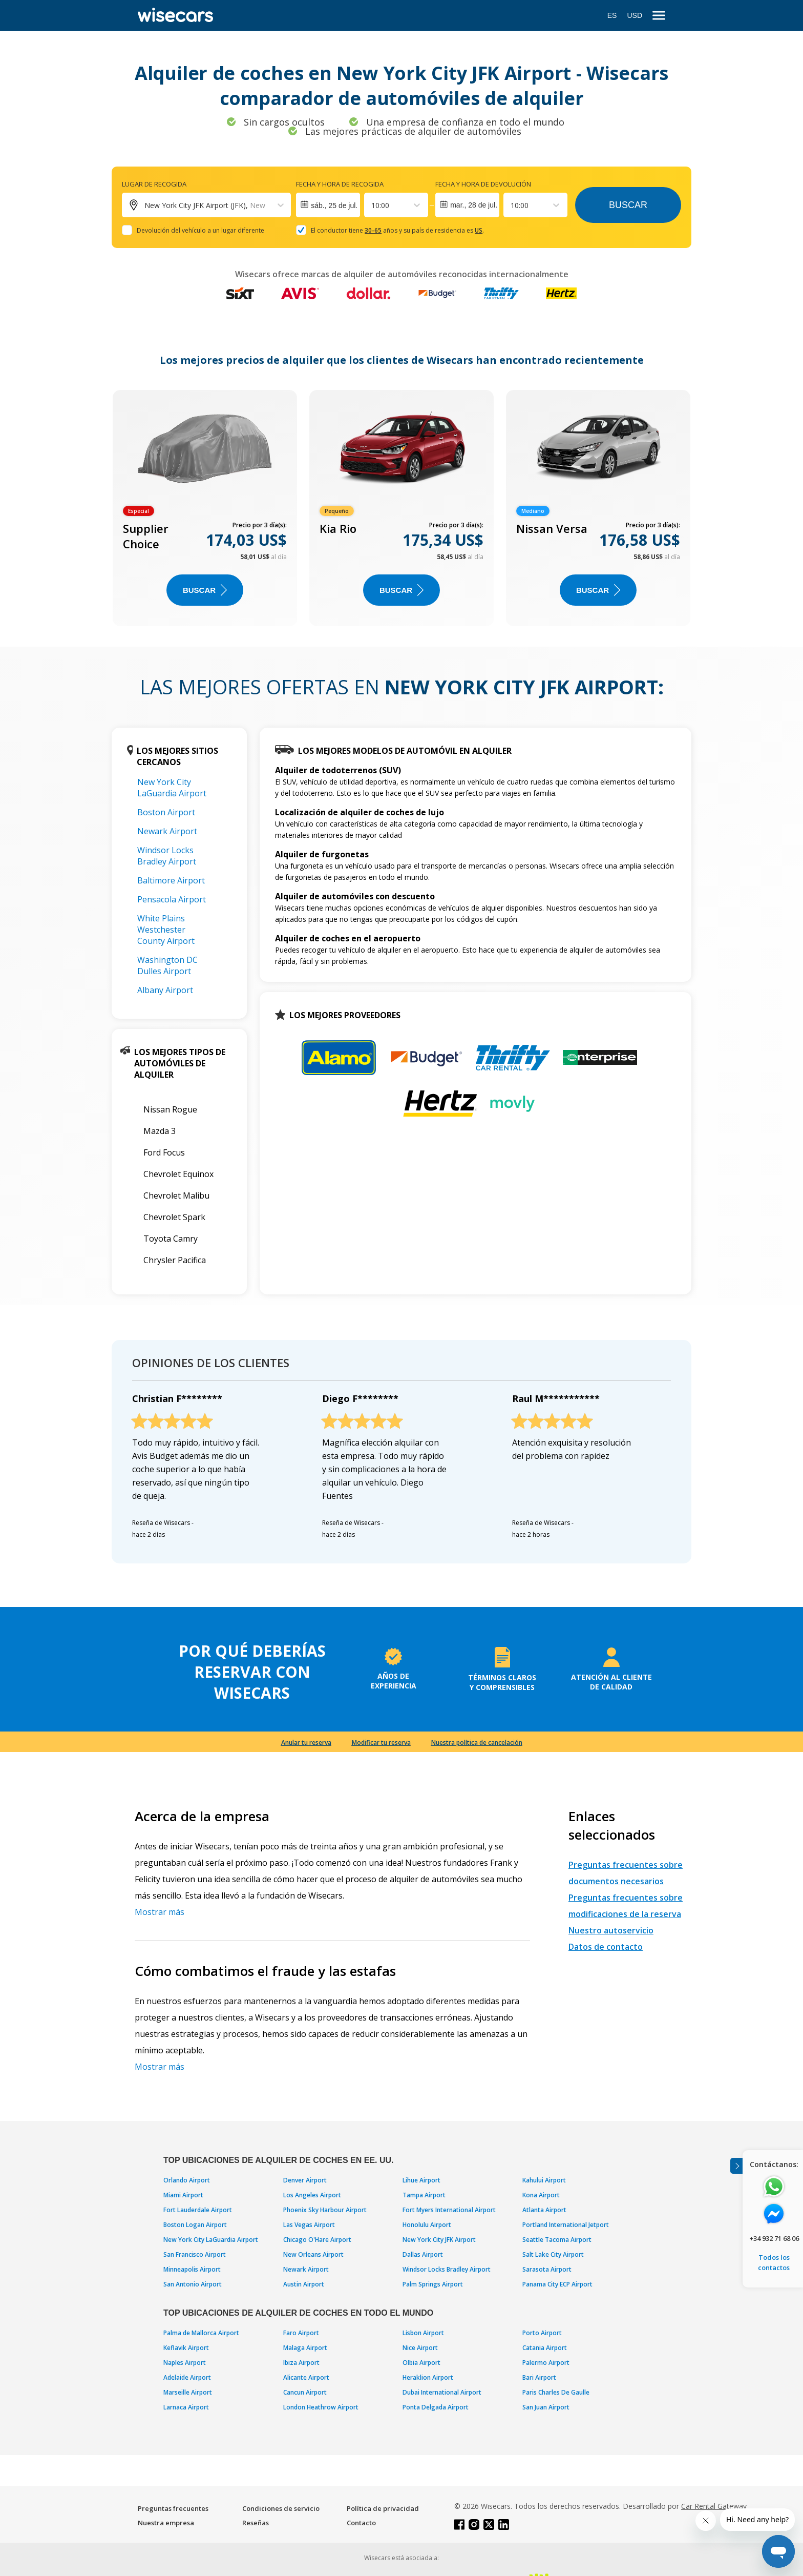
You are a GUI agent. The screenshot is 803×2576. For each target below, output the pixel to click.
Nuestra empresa (166, 2523)
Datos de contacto (605, 1946)
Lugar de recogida (154, 184)
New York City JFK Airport (439, 2239)
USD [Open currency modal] (634, 15)
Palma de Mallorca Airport (201, 2332)
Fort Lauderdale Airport (197, 2210)
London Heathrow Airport (320, 2407)
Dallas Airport (423, 2254)
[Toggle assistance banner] (736, 2166)
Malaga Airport (305, 2347)
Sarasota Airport (547, 2269)
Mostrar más (159, 1912)
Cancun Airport (305, 2392)
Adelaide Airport (187, 2377)
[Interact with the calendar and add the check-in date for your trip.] (328, 205)
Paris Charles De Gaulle (555, 2392)
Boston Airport (166, 812)
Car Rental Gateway (714, 2506)
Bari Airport (539, 2377)
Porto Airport (542, 2332)
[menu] (658, 15)
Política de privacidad (383, 2508)
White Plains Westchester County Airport (166, 929)
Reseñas (255, 2523)
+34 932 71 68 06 (774, 2238)
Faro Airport (301, 2332)
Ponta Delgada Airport (436, 2407)
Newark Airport (167, 831)
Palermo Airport (545, 2362)
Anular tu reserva (306, 1742)
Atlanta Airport (544, 2210)
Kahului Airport (544, 2180)
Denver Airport (305, 2180)
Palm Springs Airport (433, 2284)
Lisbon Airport (423, 2332)
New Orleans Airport (313, 2254)
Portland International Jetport (565, 2224)
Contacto (361, 2523)
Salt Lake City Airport (553, 2254)
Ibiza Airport (301, 2362)
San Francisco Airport (194, 2254)
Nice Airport (420, 2347)
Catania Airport (544, 2347)
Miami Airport (183, 2195)
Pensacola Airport (171, 899)
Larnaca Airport (186, 2407)
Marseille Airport (187, 2392)
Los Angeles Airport (312, 2195)
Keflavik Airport (186, 2347)
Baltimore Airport (171, 880)
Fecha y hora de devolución (483, 184)
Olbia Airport (421, 2362)
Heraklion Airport (428, 2377)
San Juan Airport (545, 2407)
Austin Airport (303, 2284)
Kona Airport (541, 2195)
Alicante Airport (306, 2377)
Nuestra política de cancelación (476, 1742)
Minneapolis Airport (192, 2269)
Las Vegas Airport (309, 2224)
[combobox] (372, 205)
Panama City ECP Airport (557, 2284)
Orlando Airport (186, 2180)
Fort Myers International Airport (449, 2210)
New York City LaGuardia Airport (171, 787)
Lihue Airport (421, 2180)
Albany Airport (165, 990)
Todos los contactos (774, 2262)
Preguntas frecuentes (173, 2508)
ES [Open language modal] (612, 15)
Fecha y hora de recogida (340, 184)
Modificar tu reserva (381, 1742)
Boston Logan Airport (195, 2224)
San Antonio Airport (192, 2284)
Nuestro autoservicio (610, 1930)
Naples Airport (184, 2362)
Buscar (628, 205)
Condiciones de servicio (281, 2508)
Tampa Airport (424, 2195)
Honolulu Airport (427, 2224)
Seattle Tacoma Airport (556, 2239)
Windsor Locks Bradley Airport (166, 855)
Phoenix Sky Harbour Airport (325, 2210)
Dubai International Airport (442, 2392)
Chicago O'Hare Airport (317, 2239)
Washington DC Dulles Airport (167, 965)
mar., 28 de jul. (473, 205)
